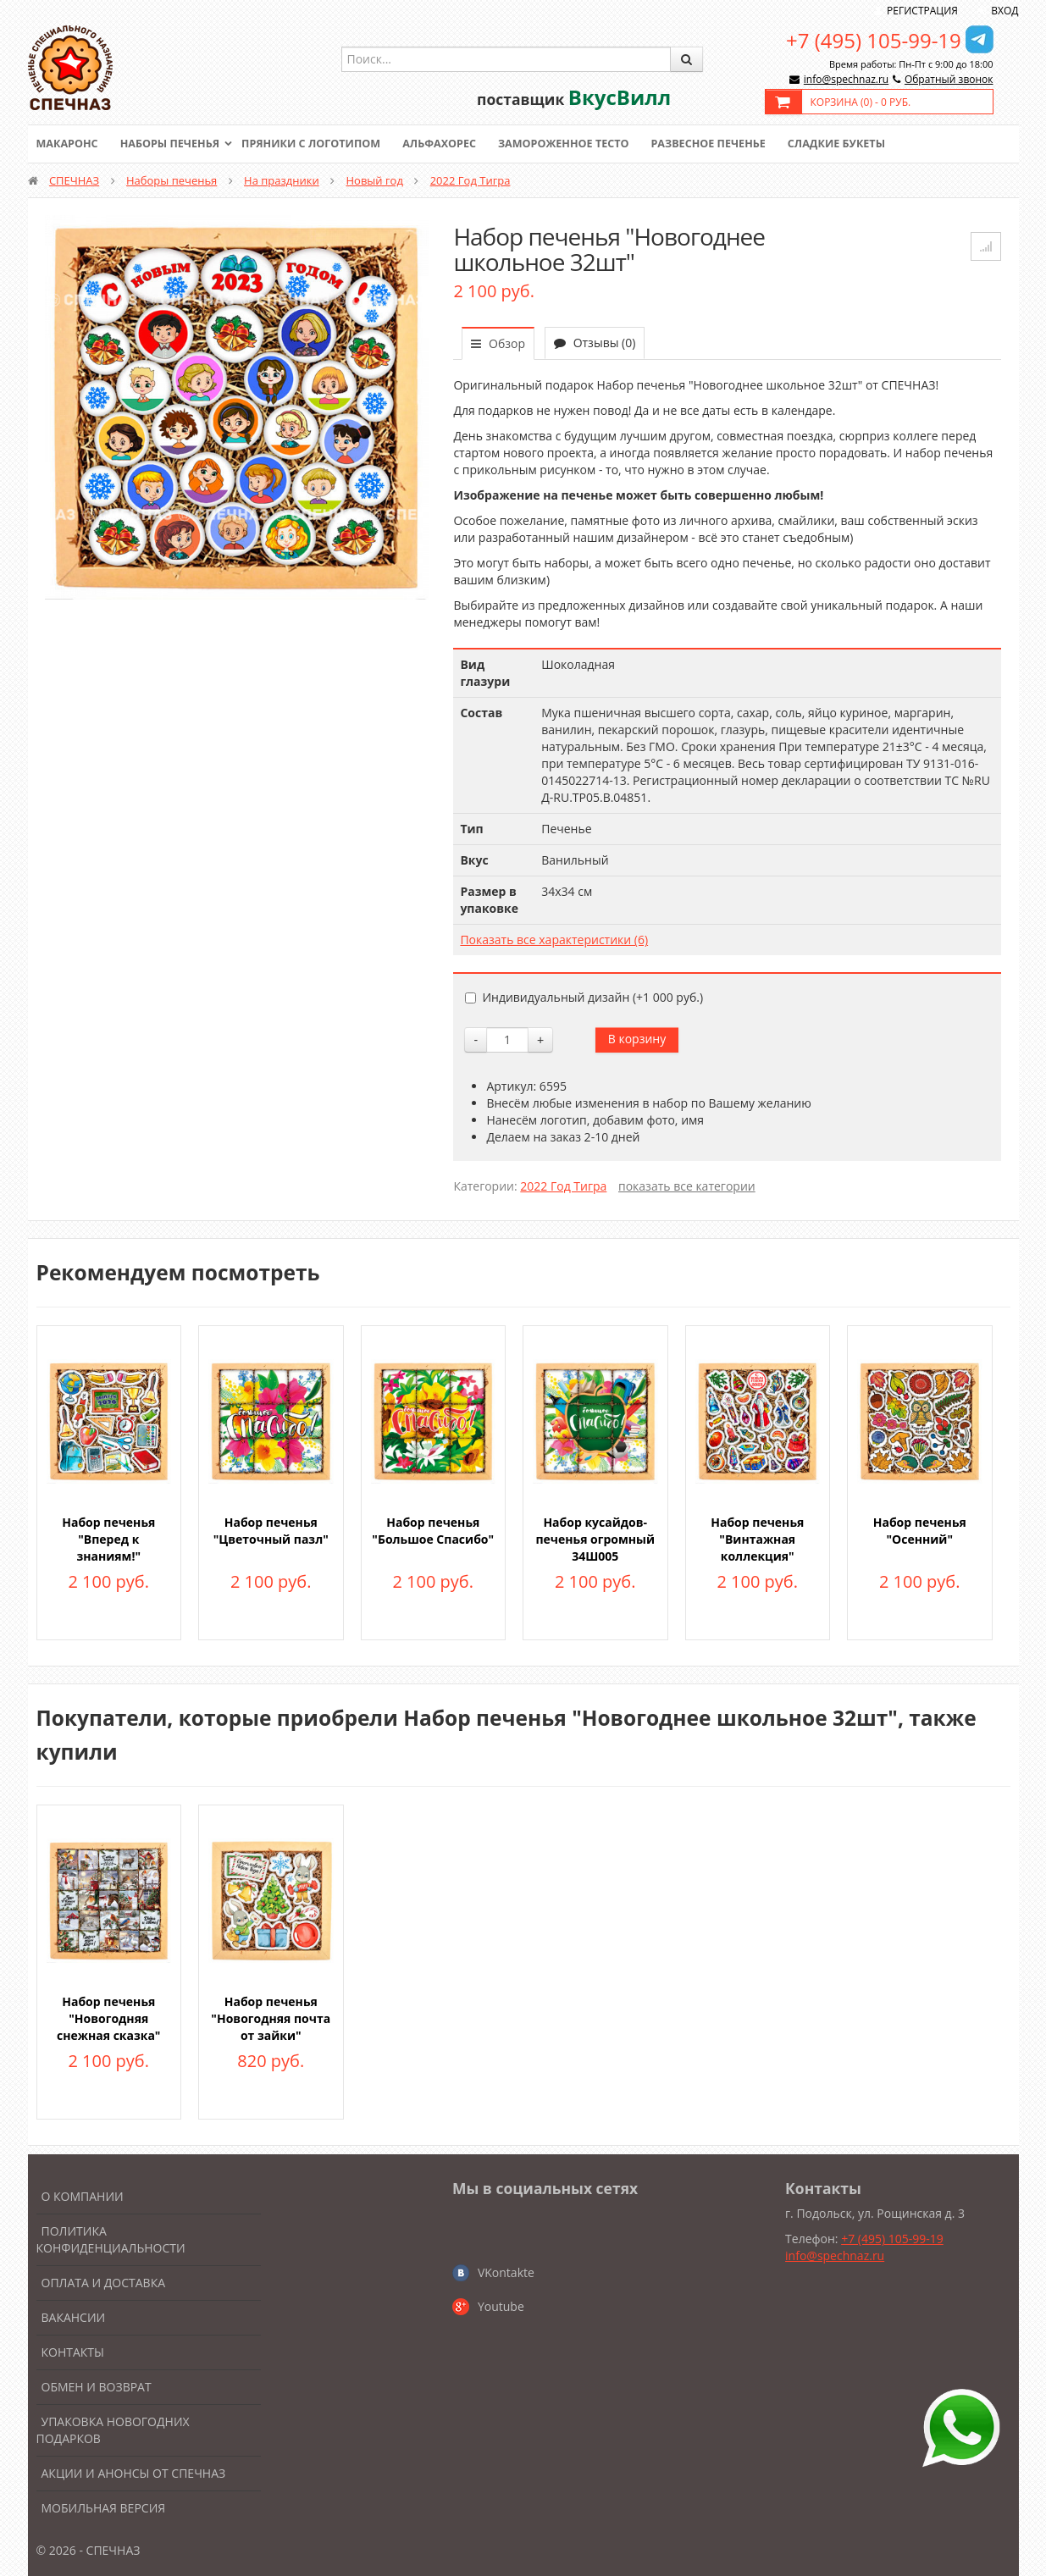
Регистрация (922, 10)
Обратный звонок (949, 79)
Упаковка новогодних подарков (113, 2429)
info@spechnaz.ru (846, 79)
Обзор (498, 343)
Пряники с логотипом (319, 144)
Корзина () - (861, 102)
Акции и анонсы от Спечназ (134, 2473)
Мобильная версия (104, 2508)
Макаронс (68, 144)
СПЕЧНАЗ (74, 180)
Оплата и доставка (104, 2283)
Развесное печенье (727, 144)
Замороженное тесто (578, 144)
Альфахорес (450, 144)
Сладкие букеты (859, 144)
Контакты (73, 2352)
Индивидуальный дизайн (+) (584, 997)
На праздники (281, 180)
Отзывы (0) (594, 342)
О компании (83, 2196)
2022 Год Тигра (470, 180)
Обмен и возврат (97, 2387)
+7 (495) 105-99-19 (873, 40)
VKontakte (506, 2272)
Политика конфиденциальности (110, 2239)
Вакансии (74, 2317)
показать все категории (686, 1186)
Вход (1004, 10)
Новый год (374, 180)
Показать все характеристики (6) (554, 939)
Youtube (501, 2306)
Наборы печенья (173, 144)
